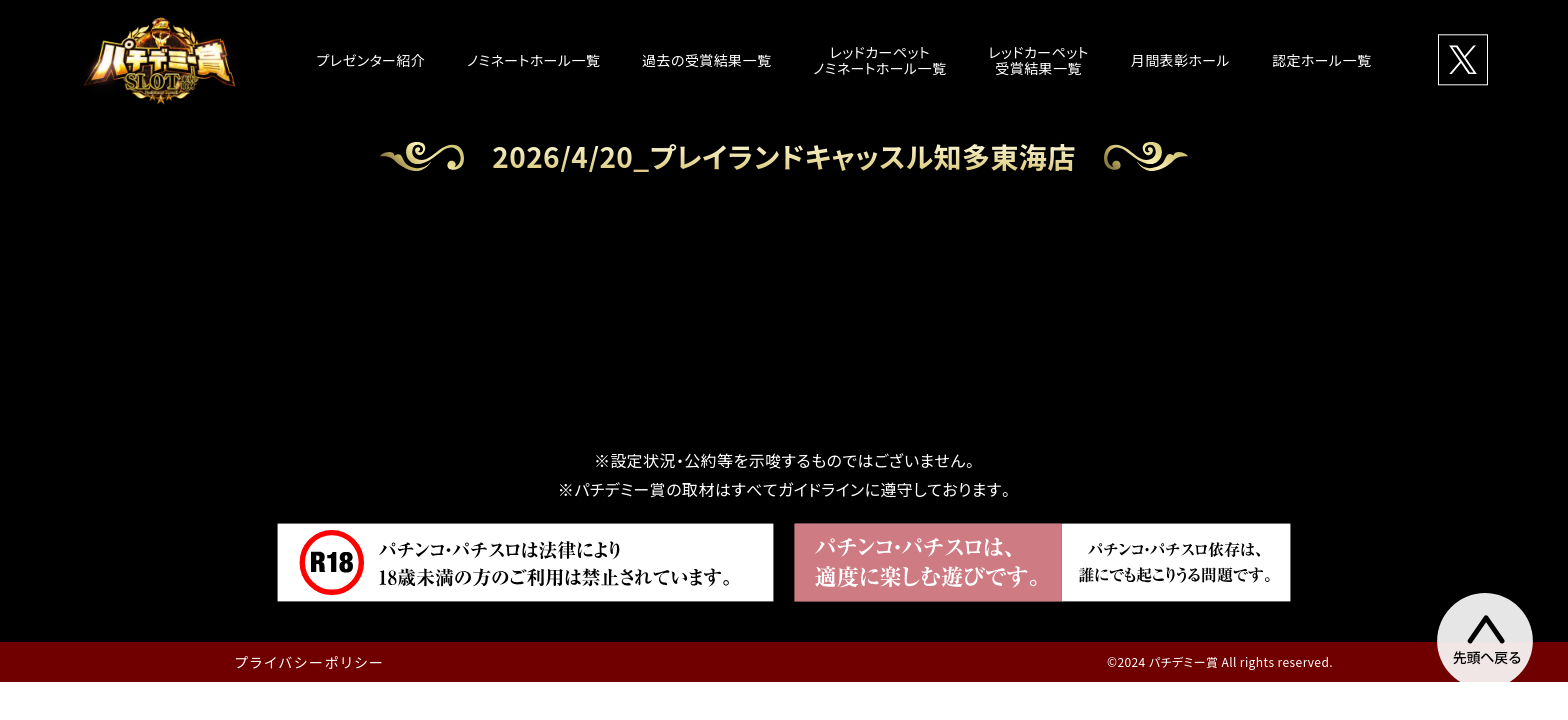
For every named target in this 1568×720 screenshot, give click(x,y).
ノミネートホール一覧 (533, 60)
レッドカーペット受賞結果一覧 (1038, 60)
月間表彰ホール (1180, 60)
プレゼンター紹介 (371, 60)
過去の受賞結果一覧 (706, 60)
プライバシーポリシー (310, 662)
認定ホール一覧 (1321, 60)
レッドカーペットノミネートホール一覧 (879, 60)
